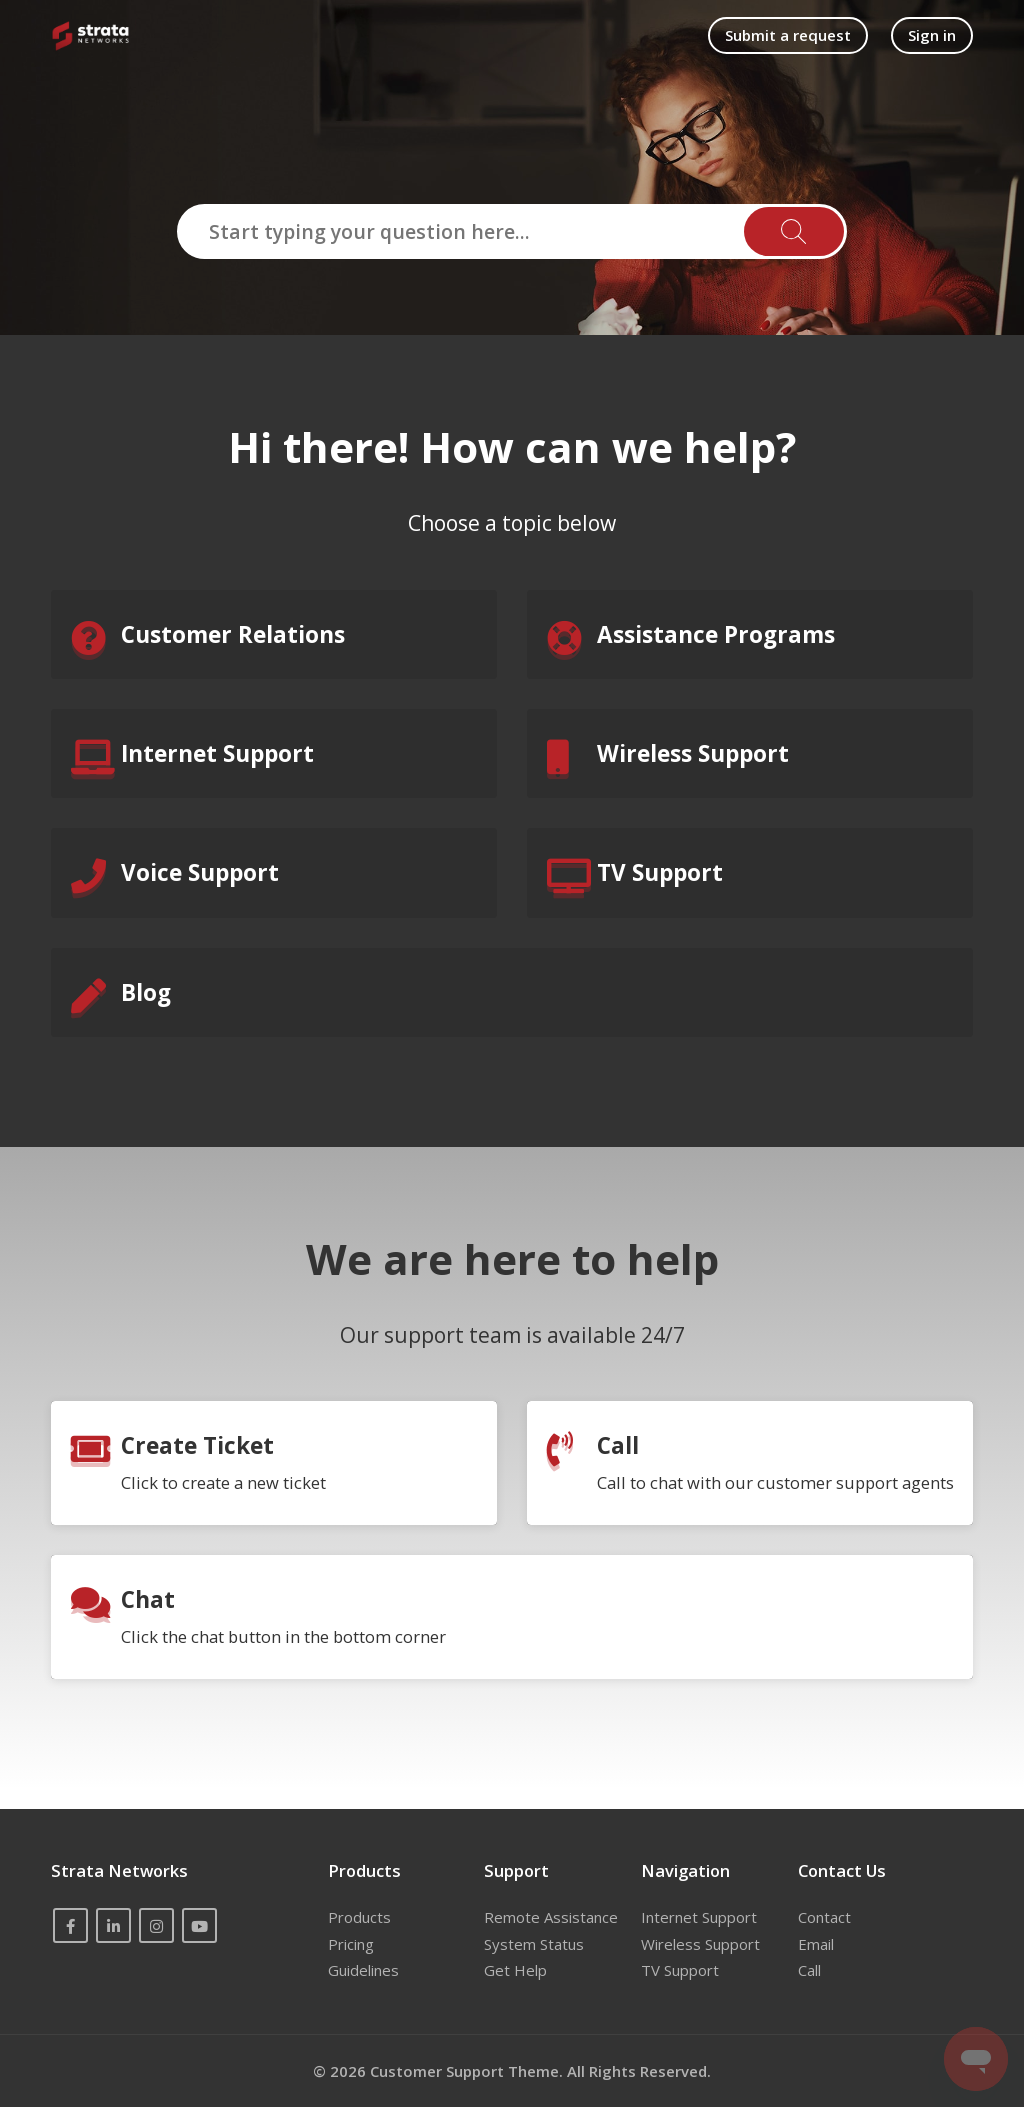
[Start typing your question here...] (512, 231)
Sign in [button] (932, 35)
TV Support (680, 1970)
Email (816, 1944)
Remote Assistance (551, 1917)
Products (359, 1917)
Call (809, 1970)
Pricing (351, 1944)
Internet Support (699, 1917)
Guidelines (363, 1970)
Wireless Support (700, 1944)
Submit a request (788, 35)
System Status (534, 1944)
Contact (824, 1917)
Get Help (515, 1970)
